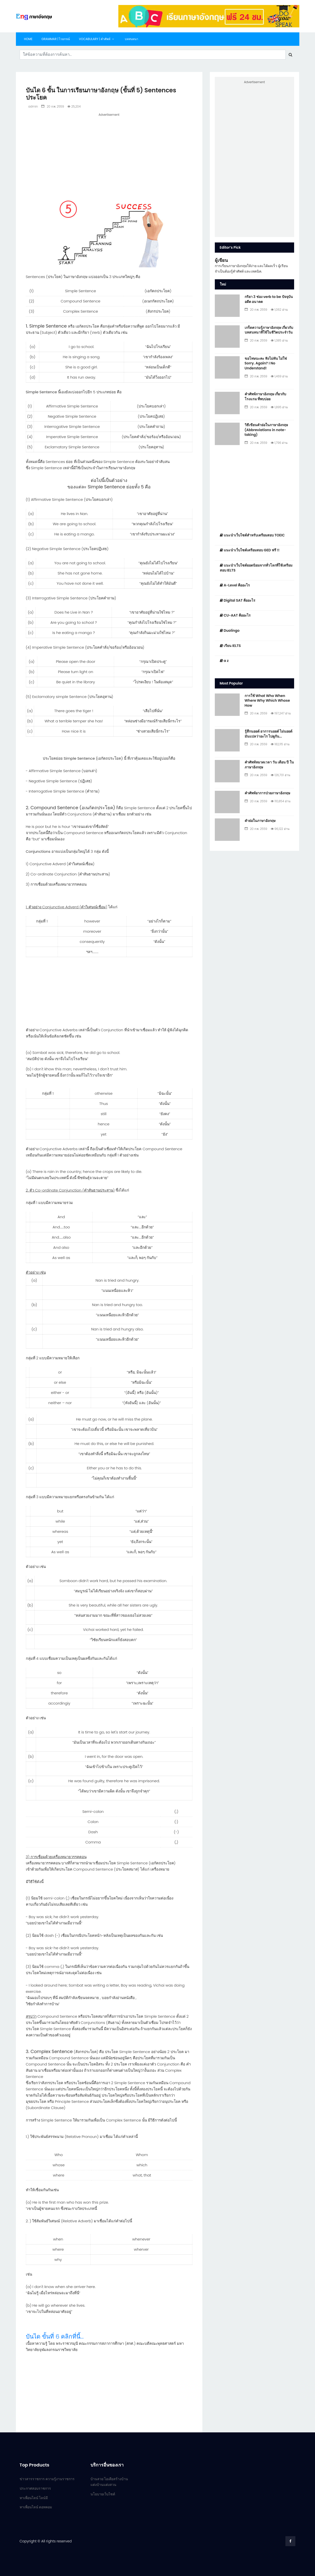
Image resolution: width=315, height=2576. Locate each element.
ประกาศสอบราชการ (35, 2488)
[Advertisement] (109, 152)
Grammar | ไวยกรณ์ (56, 39)
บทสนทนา (131, 39)
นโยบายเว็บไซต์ (102, 2494)
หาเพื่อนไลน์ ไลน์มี (34, 2497)
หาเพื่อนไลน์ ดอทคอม (36, 2507)
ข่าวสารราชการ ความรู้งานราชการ (47, 2478)
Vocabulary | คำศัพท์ (94, 39)
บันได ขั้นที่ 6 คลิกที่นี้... (55, 2336)
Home (28, 39)
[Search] (153, 54)
